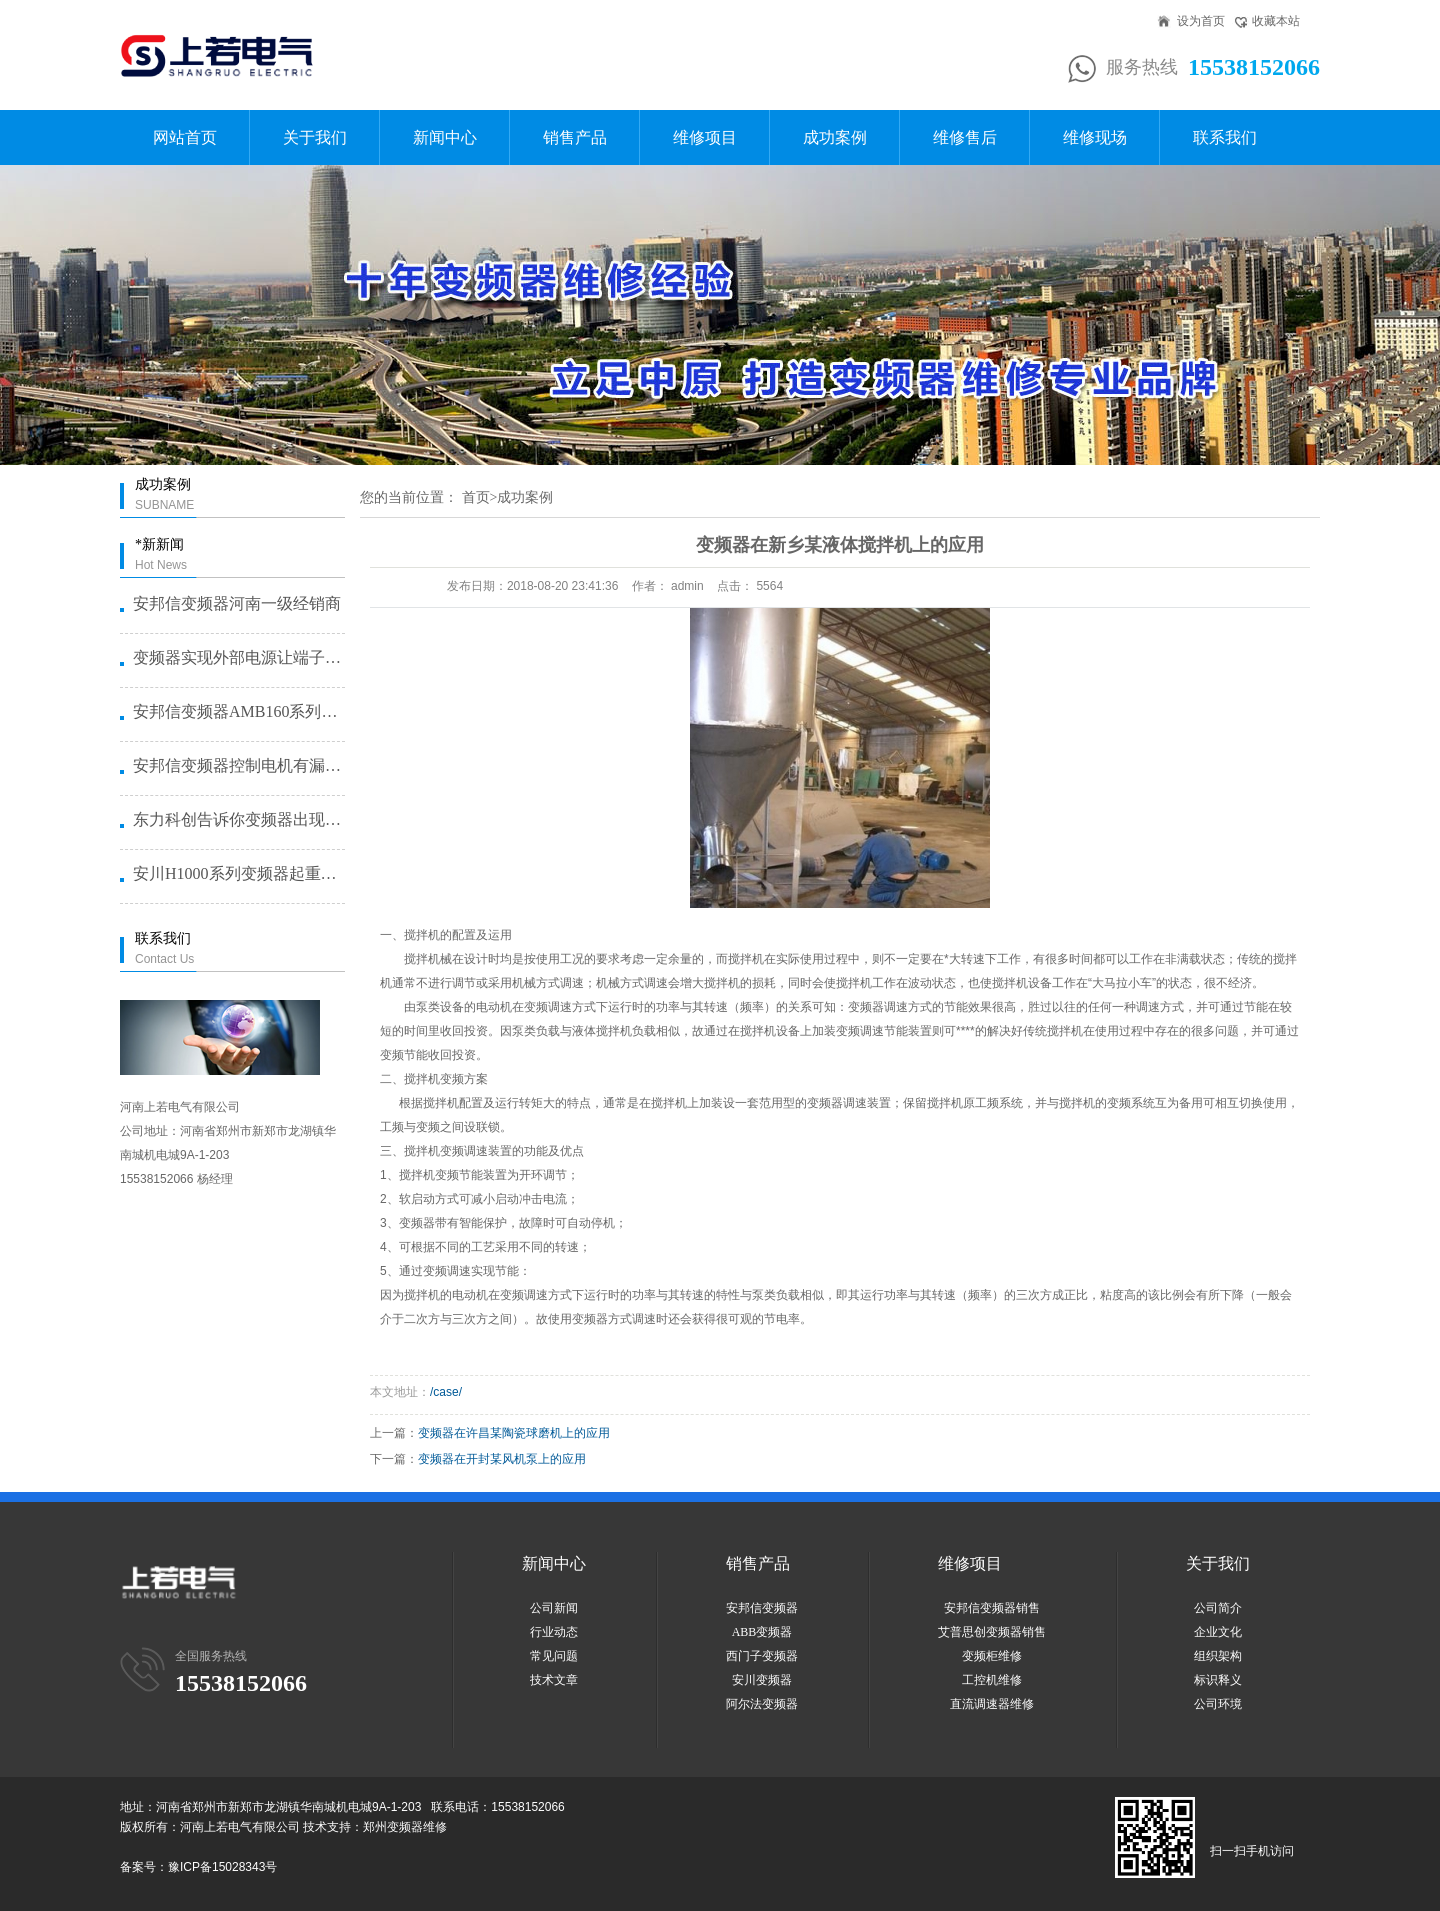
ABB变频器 (762, 1632)
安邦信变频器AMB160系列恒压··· (238, 711)
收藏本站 (1276, 21)
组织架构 (1218, 1656)
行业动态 (554, 1632)
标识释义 (1218, 1680)
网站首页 (185, 137)
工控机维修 (992, 1680)
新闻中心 (445, 137)
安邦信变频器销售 (992, 1608)
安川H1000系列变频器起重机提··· (238, 873)
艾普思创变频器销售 (992, 1632)
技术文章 (554, 1680)
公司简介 (1218, 1608)
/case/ (446, 1392)
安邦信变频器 (762, 1608)
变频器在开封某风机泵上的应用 (502, 1459)
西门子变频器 (762, 1656)
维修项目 (705, 137)
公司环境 (1218, 1704)
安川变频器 (762, 1680)
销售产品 (575, 137)
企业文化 (1218, 1632)
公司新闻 (554, 1608)
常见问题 (554, 1656)
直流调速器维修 (992, 1704)
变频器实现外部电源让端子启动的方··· (238, 657)
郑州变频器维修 (405, 1827)
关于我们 (315, 137)
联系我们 (1225, 137)
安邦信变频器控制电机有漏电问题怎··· (238, 765)
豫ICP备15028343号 (222, 1867)
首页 (476, 497)
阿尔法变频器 (762, 1704)
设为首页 (1201, 21)
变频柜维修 (992, 1656)
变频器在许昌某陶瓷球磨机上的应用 (514, 1433)
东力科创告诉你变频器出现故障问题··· (238, 819)
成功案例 (835, 137)
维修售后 (965, 137)
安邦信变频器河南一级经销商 (237, 603)
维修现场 (1095, 137)
